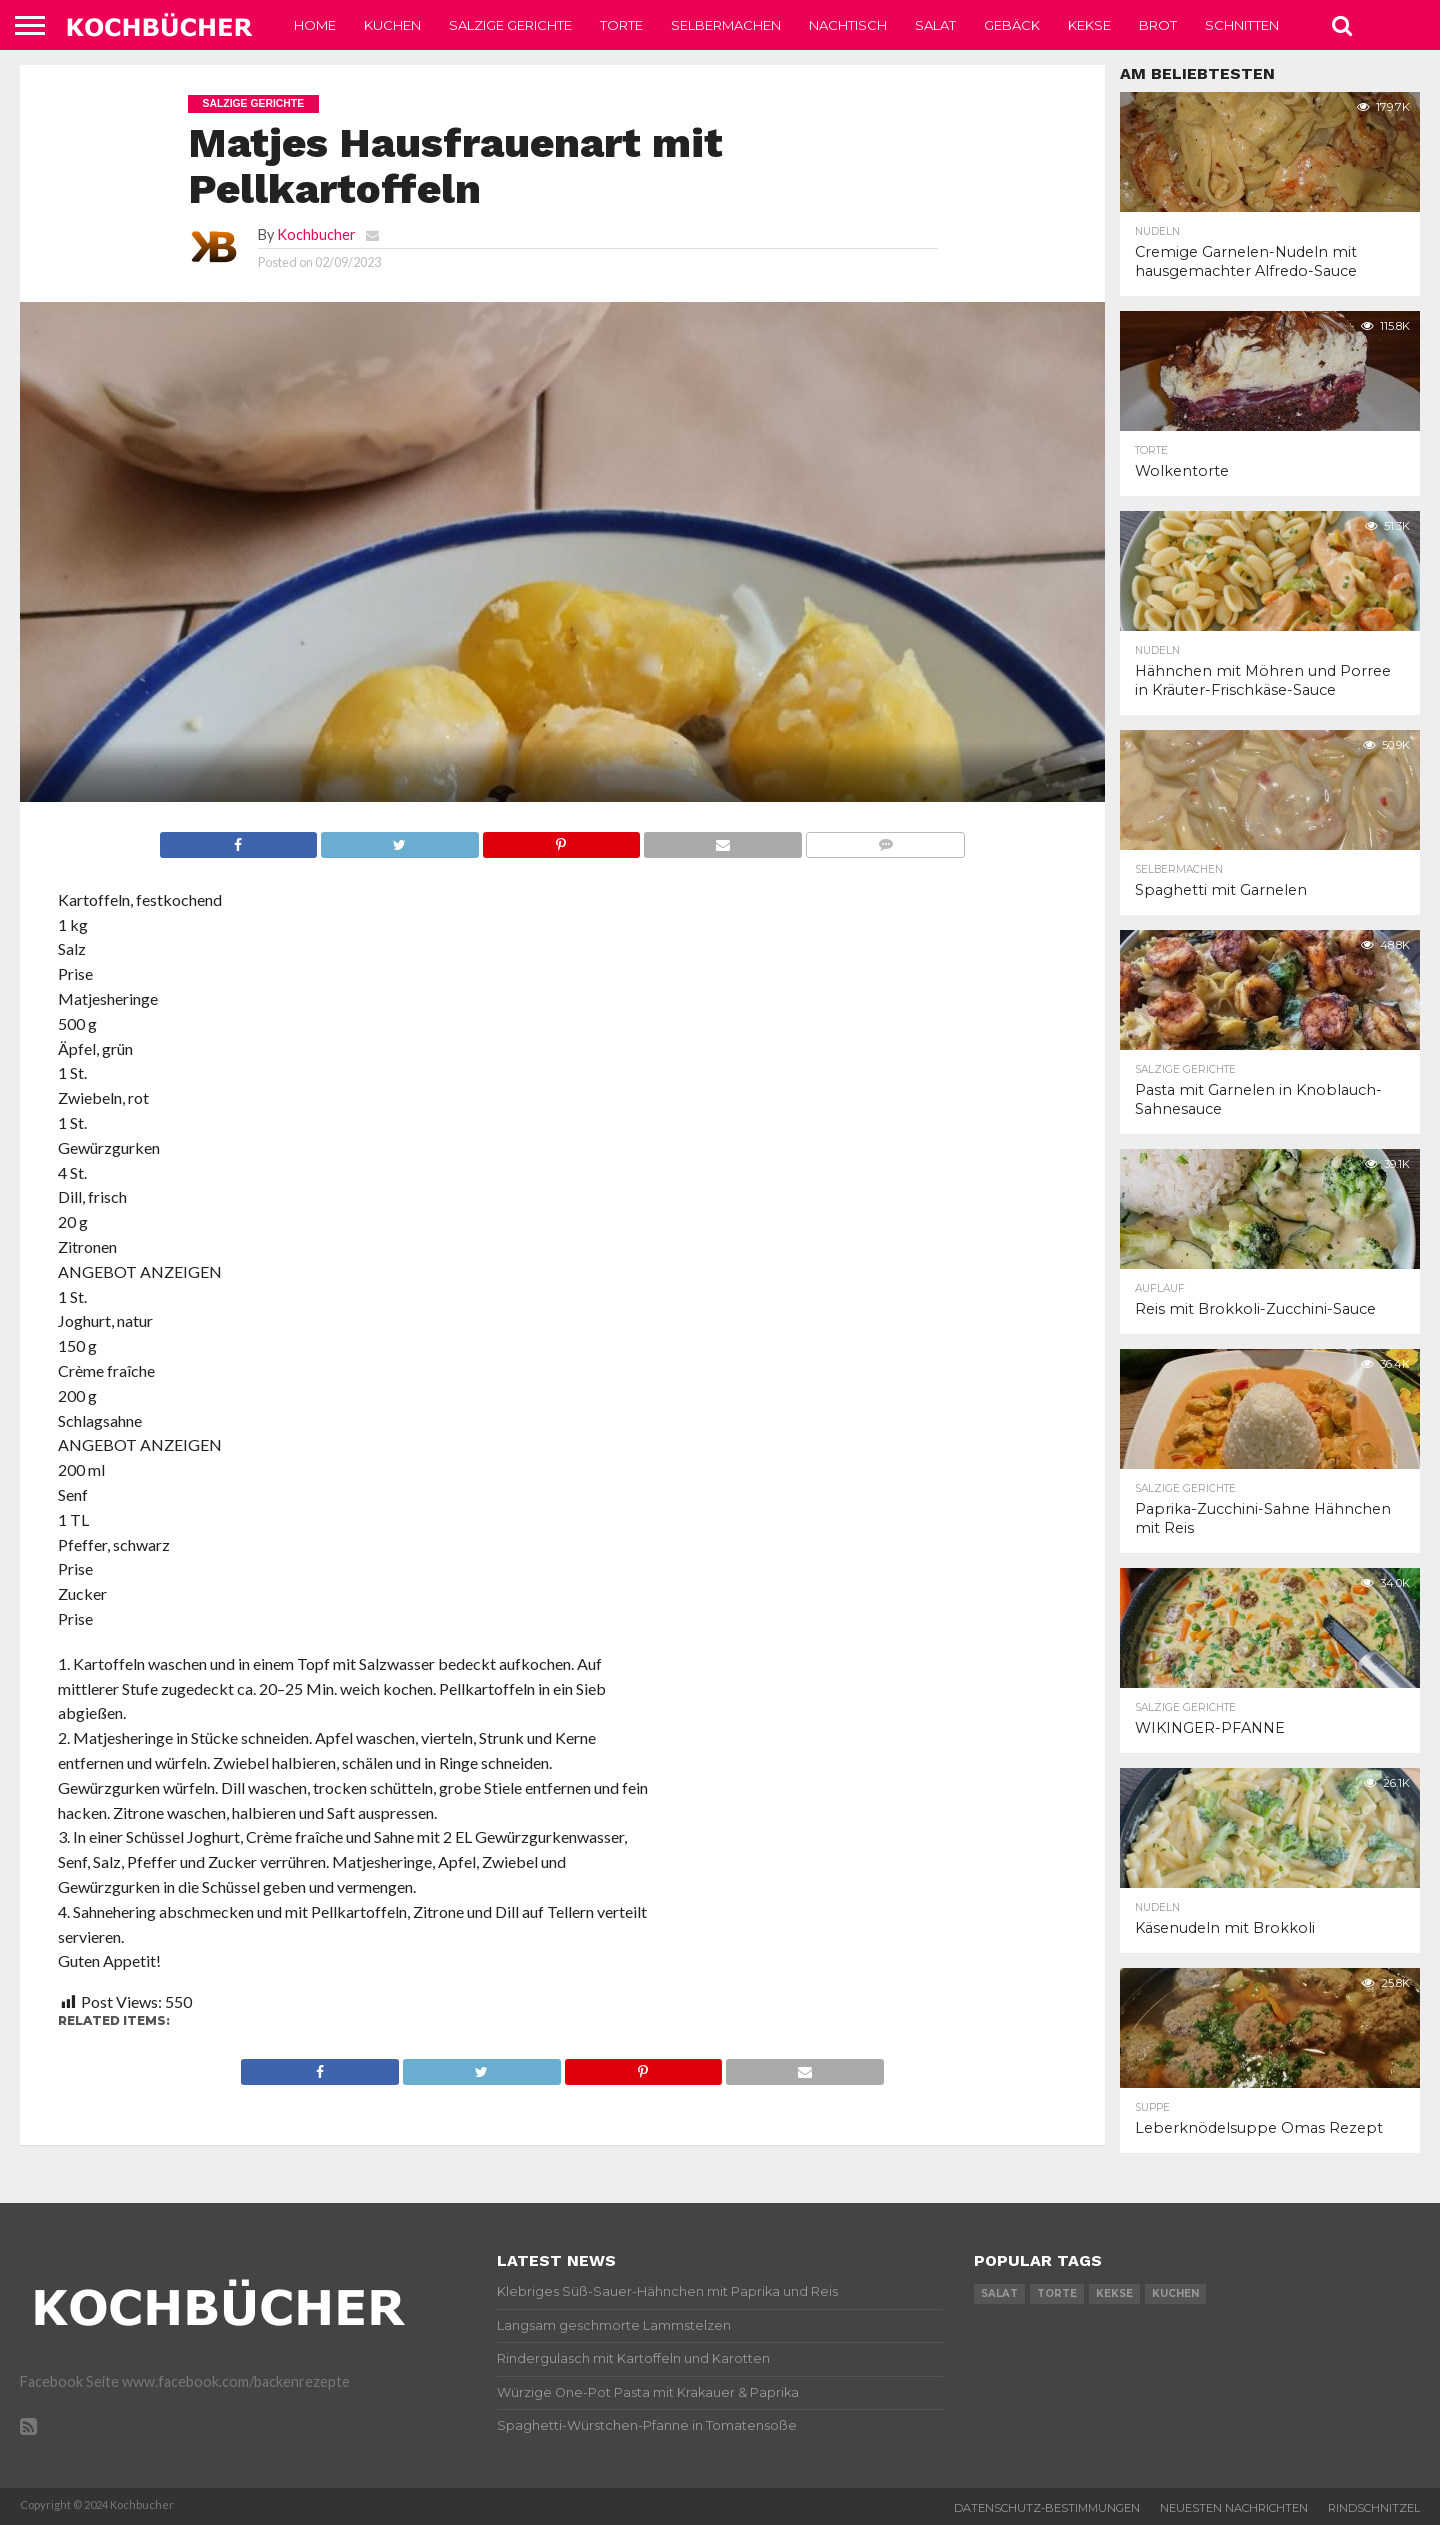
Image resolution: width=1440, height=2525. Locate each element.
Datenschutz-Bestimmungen (1047, 2508)
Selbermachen (726, 25)
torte (1057, 2293)
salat (999, 2293)
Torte (621, 25)
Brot (1158, 25)
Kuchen (392, 25)
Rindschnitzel (1374, 2508)
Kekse (1089, 25)
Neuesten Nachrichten (1234, 2508)
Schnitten (1242, 25)
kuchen (1175, 2293)
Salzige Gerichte (510, 25)
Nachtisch (848, 25)
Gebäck (1012, 25)
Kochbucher (316, 234)
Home (315, 25)
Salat (935, 25)
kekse (1114, 2293)
